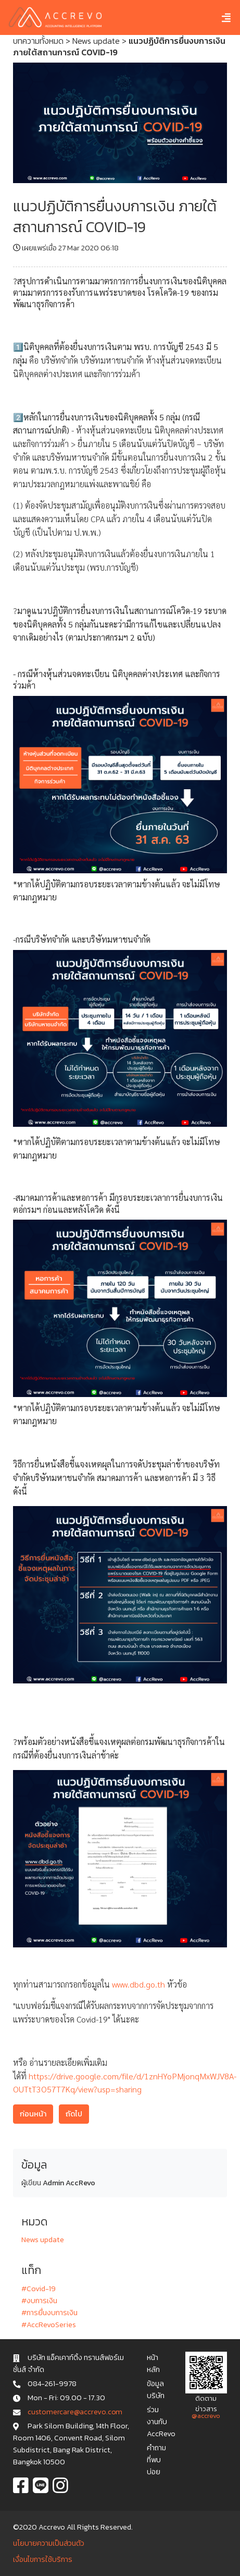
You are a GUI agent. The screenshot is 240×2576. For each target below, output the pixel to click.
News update (96, 40)
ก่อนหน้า (33, 2114)
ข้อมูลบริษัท (156, 2389)
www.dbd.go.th (138, 1984)
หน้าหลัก (153, 2363)
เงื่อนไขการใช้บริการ (42, 2559)
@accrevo (206, 2416)
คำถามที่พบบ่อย (156, 2459)
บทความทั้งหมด (38, 40)
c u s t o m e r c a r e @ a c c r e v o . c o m (75, 2411)
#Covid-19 (38, 2288)
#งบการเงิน (39, 2300)
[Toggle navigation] (218, 17)
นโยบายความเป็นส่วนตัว (48, 2543)
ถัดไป (74, 2114)
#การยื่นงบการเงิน (49, 2312)
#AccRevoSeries (48, 2324)
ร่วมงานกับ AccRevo (161, 2421)
